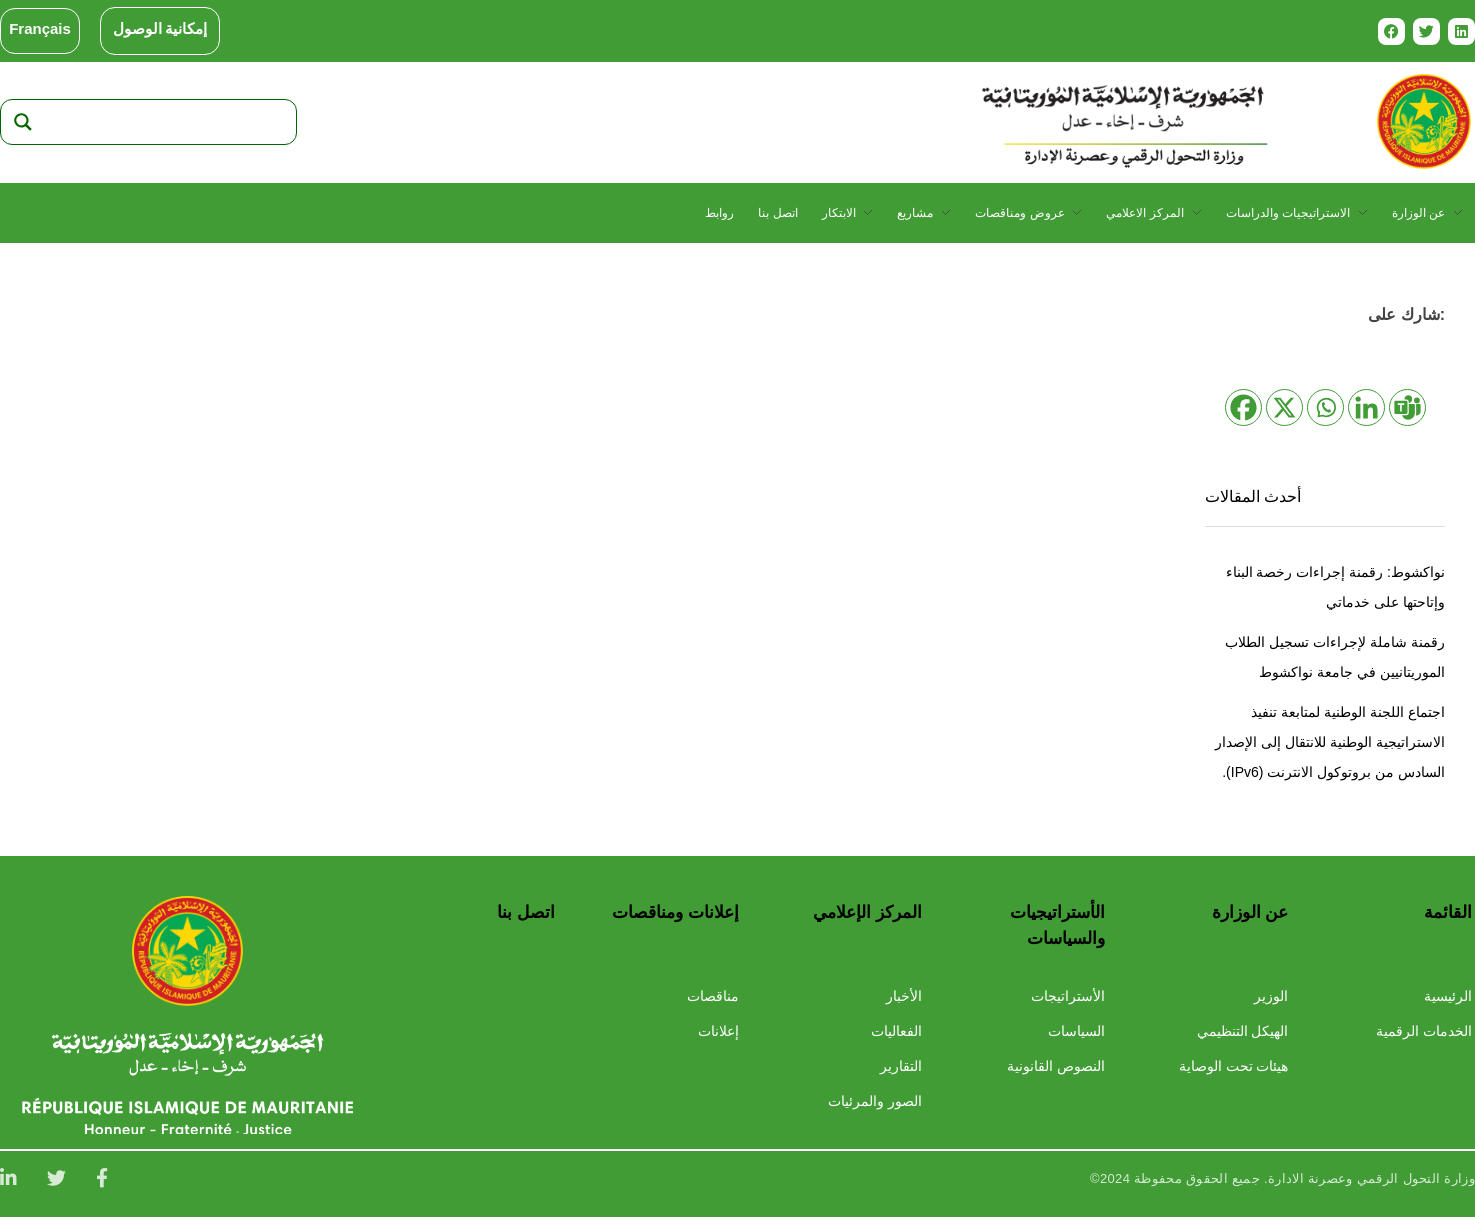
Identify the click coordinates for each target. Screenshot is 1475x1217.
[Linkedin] (1366, 407)
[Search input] (167, 122)
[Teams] (1407, 407)
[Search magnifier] (23, 122)
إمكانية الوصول (160, 29)
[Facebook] (1243, 407)
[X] (1284, 407)
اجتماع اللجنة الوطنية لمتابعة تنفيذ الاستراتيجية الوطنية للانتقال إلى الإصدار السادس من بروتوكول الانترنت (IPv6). (1330, 742)
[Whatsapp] (1325, 407)
